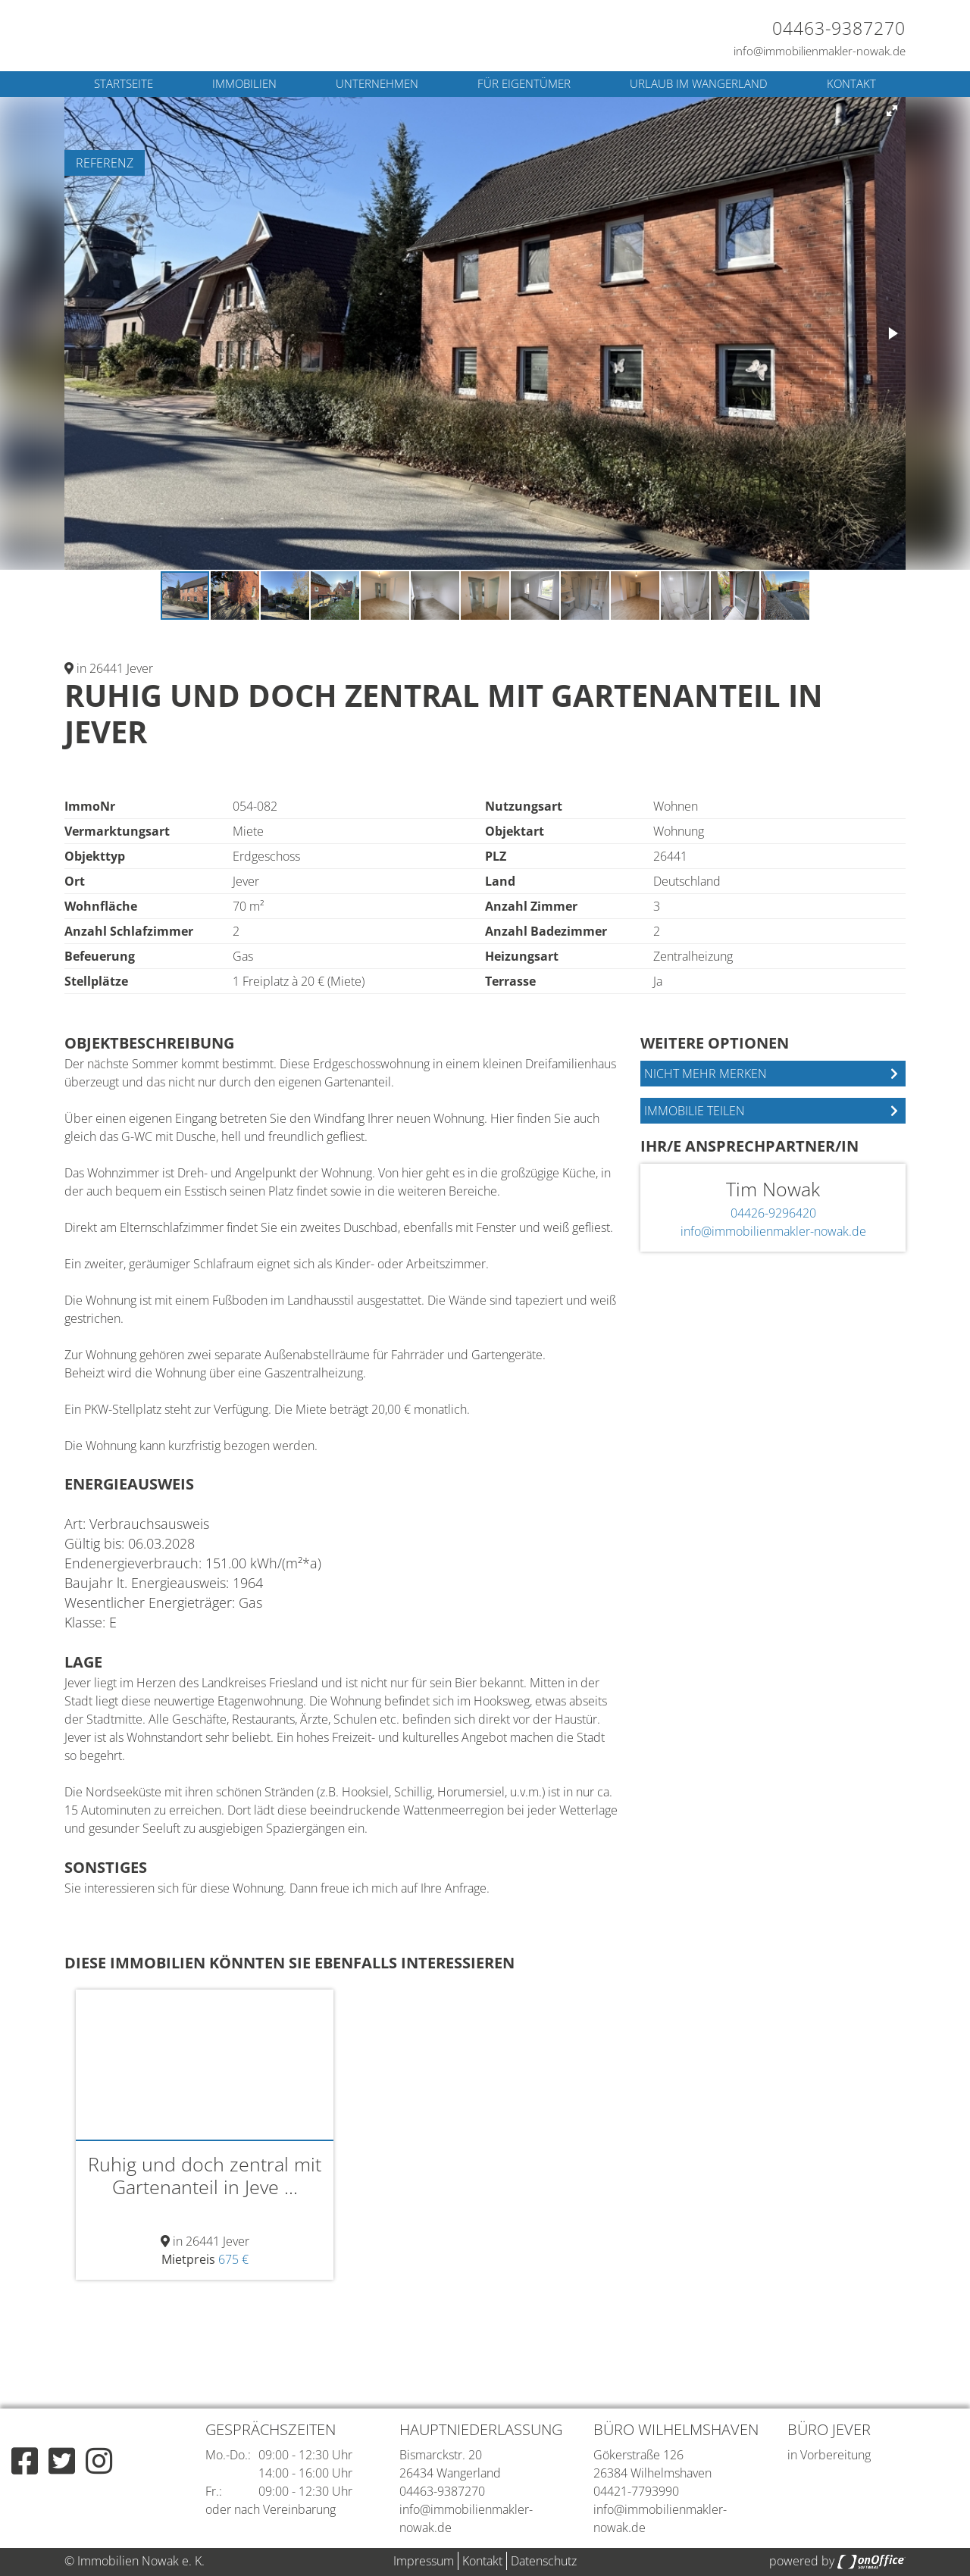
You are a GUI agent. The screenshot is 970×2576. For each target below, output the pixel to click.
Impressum (423, 2561)
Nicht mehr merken (705, 1073)
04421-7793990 (636, 2491)
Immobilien (244, 83)
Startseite (123, 83)
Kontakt (851, 83)
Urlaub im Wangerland (699, 83)
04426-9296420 (773, 1213)
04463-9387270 (839, 28)
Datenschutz (544, 2561)
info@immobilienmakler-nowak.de (820, 50)
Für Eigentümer (524, 83)
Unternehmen (377, 83)
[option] (204, 2134)
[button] (892, 110)
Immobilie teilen (694, 1110)
